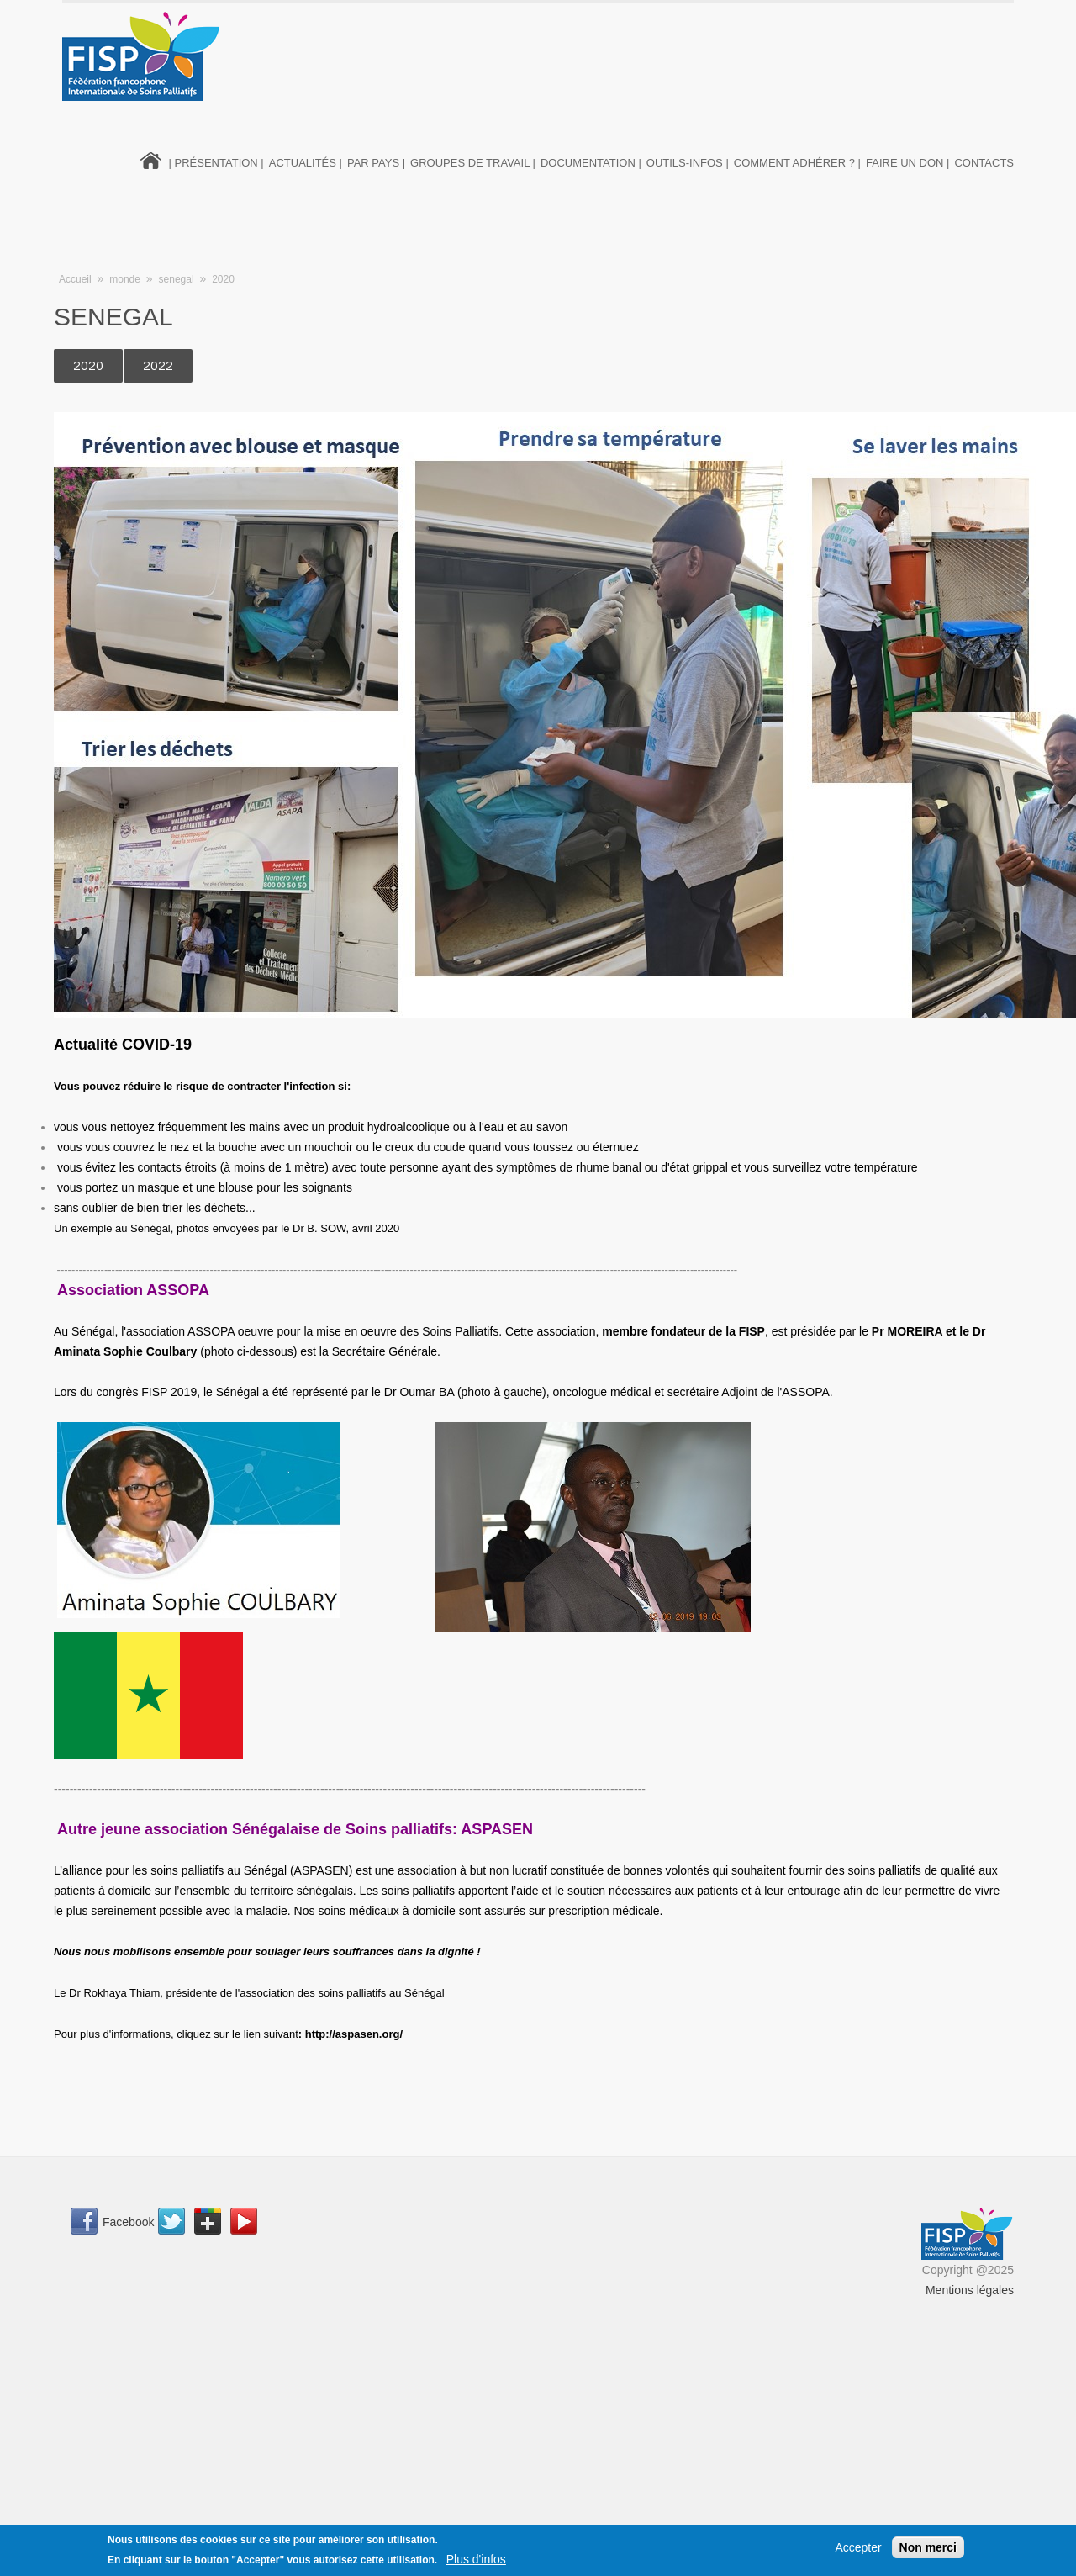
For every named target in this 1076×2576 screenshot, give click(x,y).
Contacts (984, 162)
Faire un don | (907, 162)
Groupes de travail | (472, 162)
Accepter (858, 2547)
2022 (158, 366)
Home (151, 159)
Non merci (928, 2547)
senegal (176, 279)
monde (124, 279)
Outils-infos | (687, 162)
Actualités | (305, 162)
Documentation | (591, 162)
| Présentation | (216, 162)
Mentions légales (970, 2290)
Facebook (128, 2222)
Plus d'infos (476, 2559)
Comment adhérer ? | (797, 162)
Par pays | (376, 162)
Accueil (75, 279)
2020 (223, 279)
